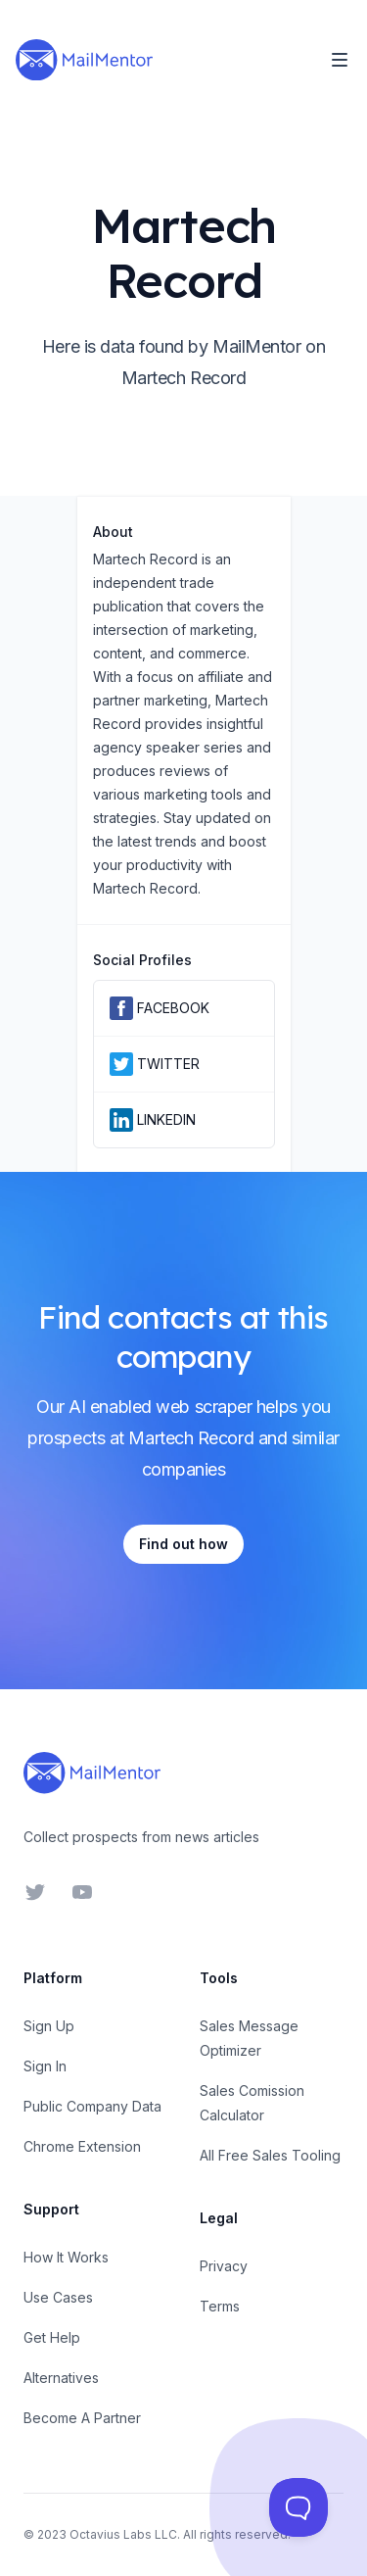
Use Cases (58, 2297)
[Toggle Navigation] (339, 59)
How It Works (66, 2257)
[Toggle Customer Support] (298, 2507)
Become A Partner (82, 2417)
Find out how (183, 1543)
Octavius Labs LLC (123, 2534)
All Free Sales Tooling (270, 2155)
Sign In (45, 2066)
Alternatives (61, 2377)
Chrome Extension (82, 2146)
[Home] (84, 59)
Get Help (51, 2337)
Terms (220, 2306)
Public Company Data (92, 2106)
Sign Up (48, 2025)
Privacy (224, 2266)
